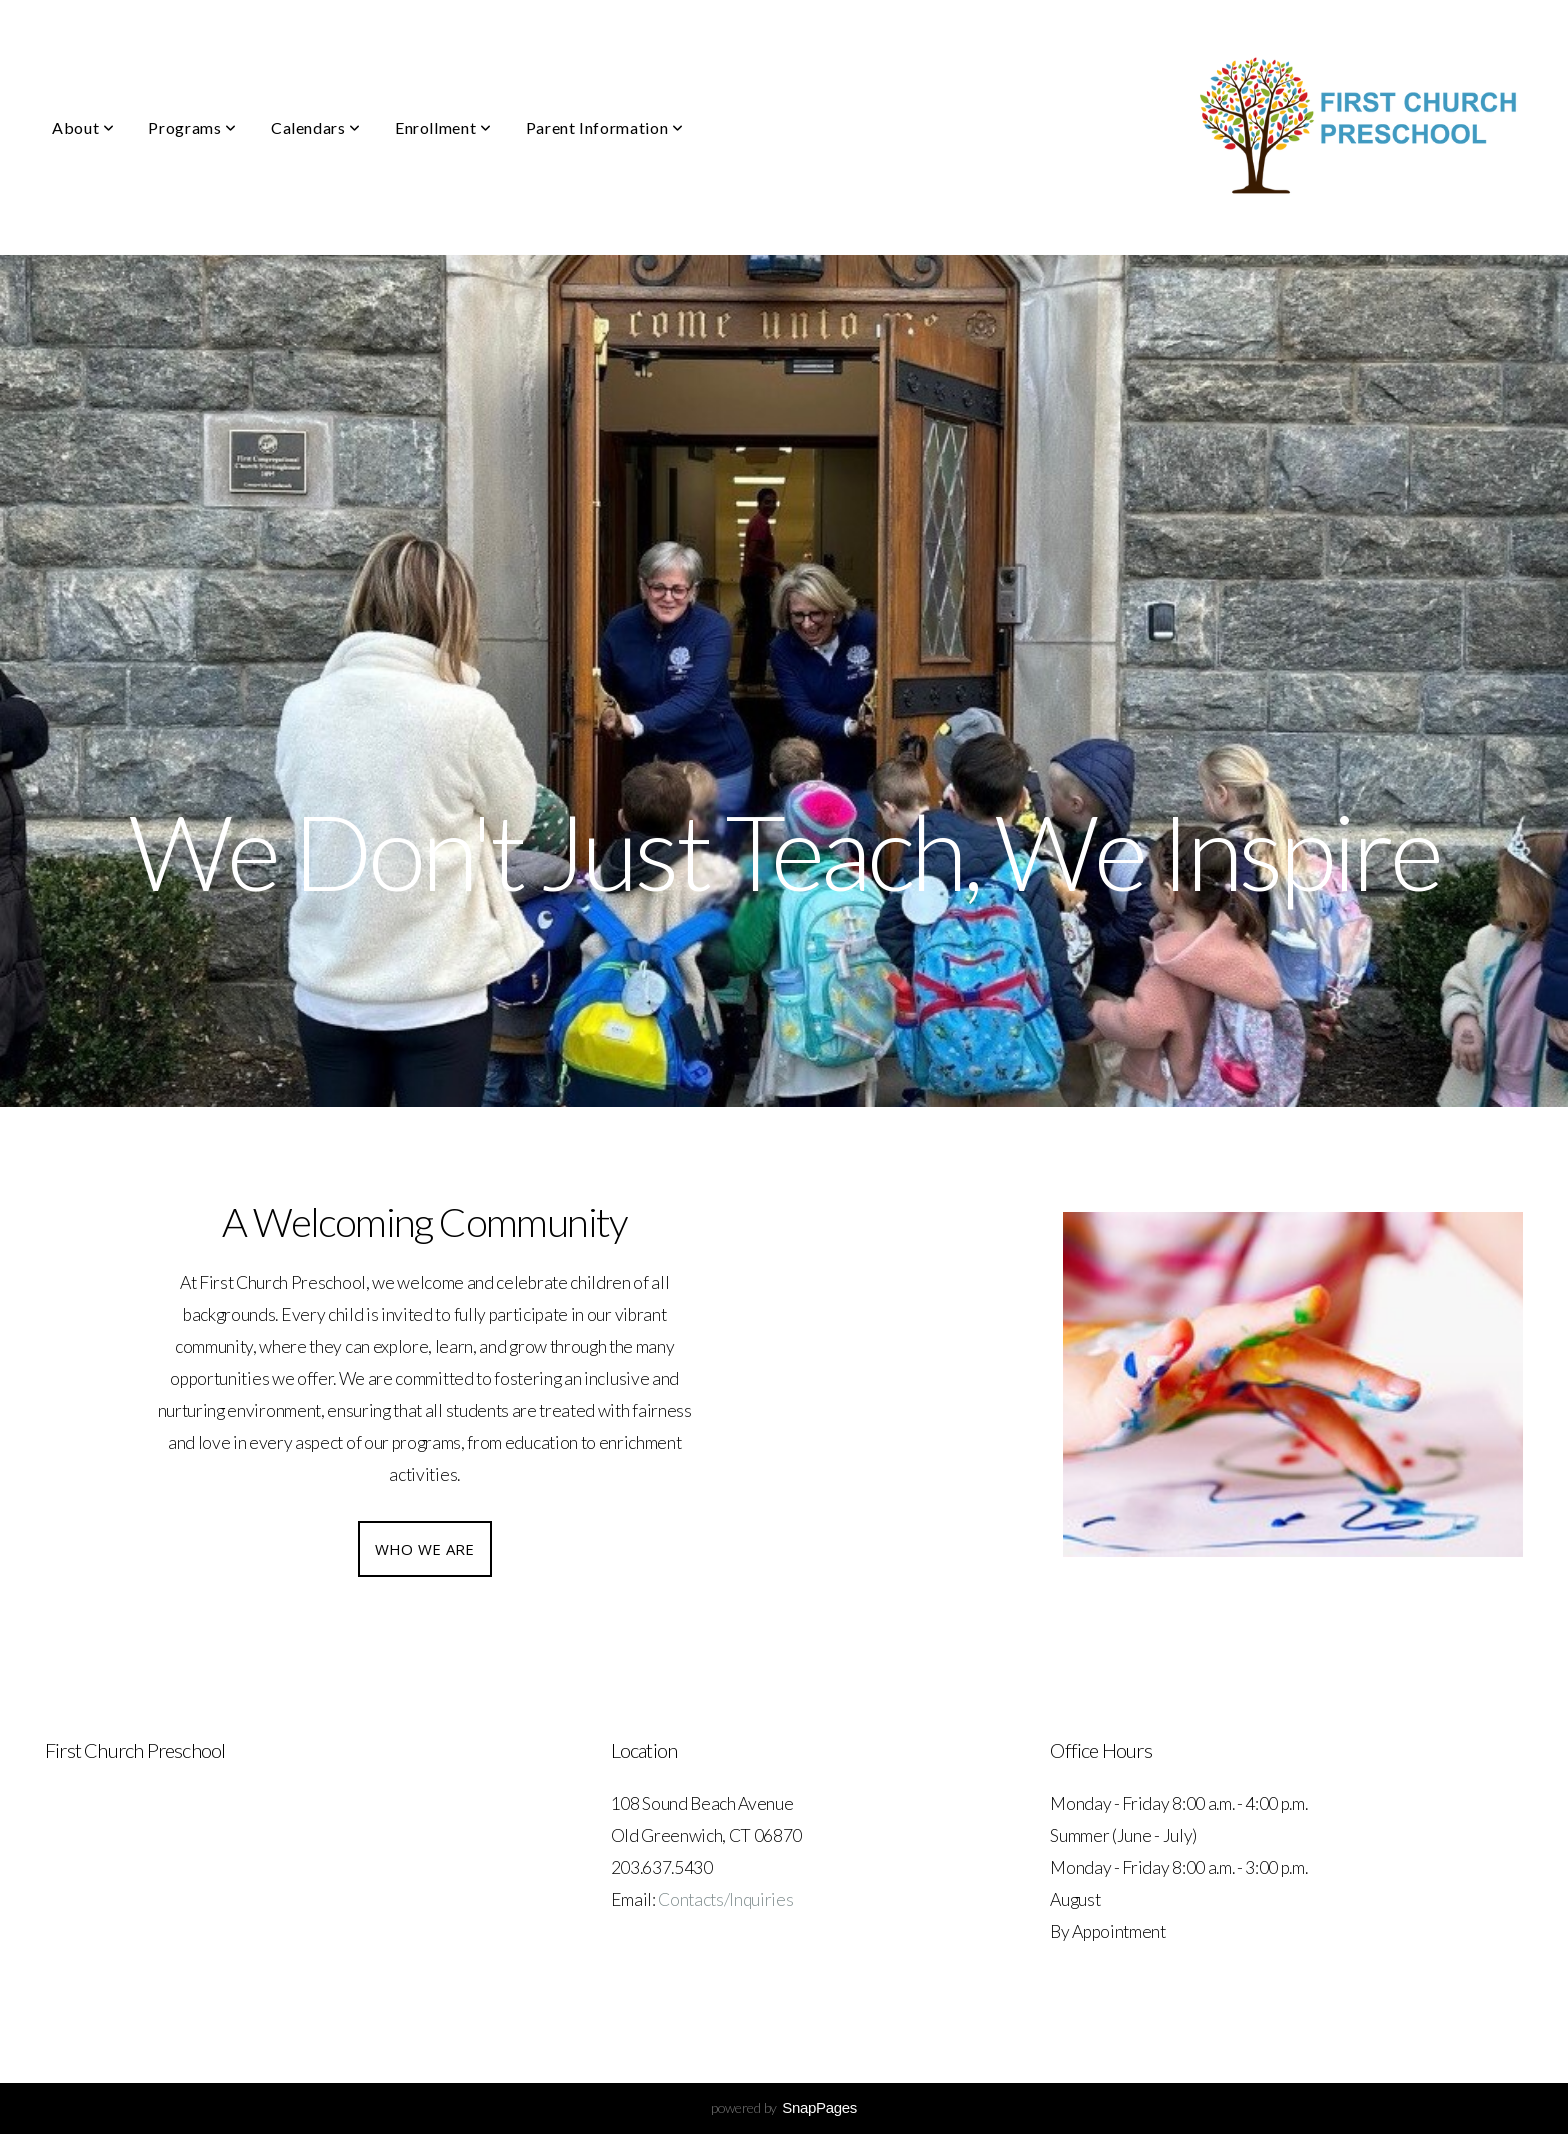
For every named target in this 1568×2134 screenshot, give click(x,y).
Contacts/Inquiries (725, 1899)
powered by (784, 2107)
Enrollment (443, 127)
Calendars (316, 127)
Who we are (425, 1549)
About (83, 127)
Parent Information (605, 127)
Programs (192, 127)
